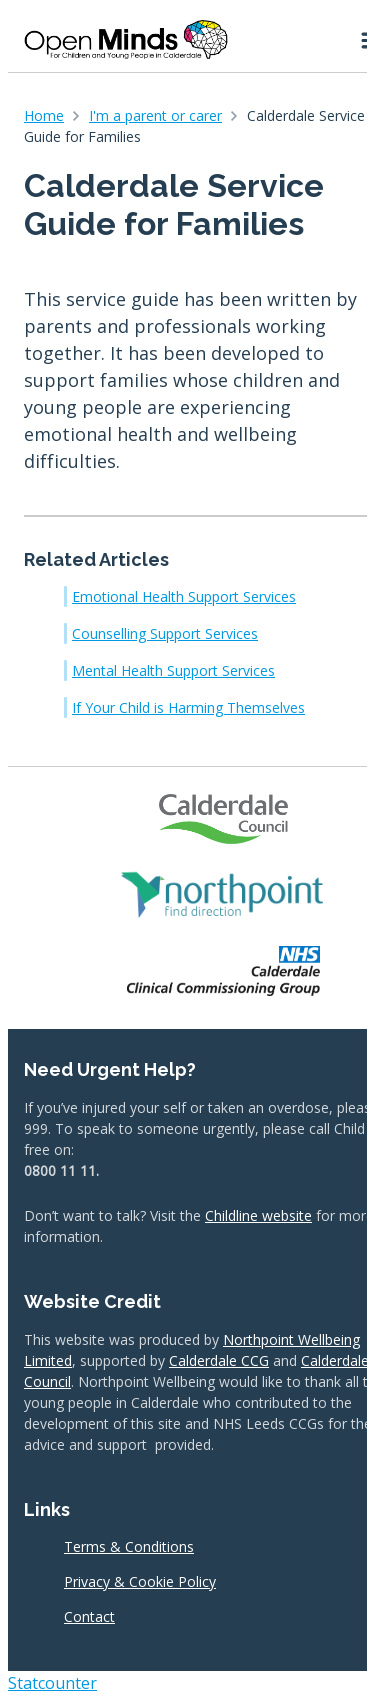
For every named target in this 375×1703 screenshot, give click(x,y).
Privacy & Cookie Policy (140, 1581)
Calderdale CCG (219, 1360)
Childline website (258, 1215)
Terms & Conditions (129, 1546)
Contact (89, 1616)
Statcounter (52, 1683)
